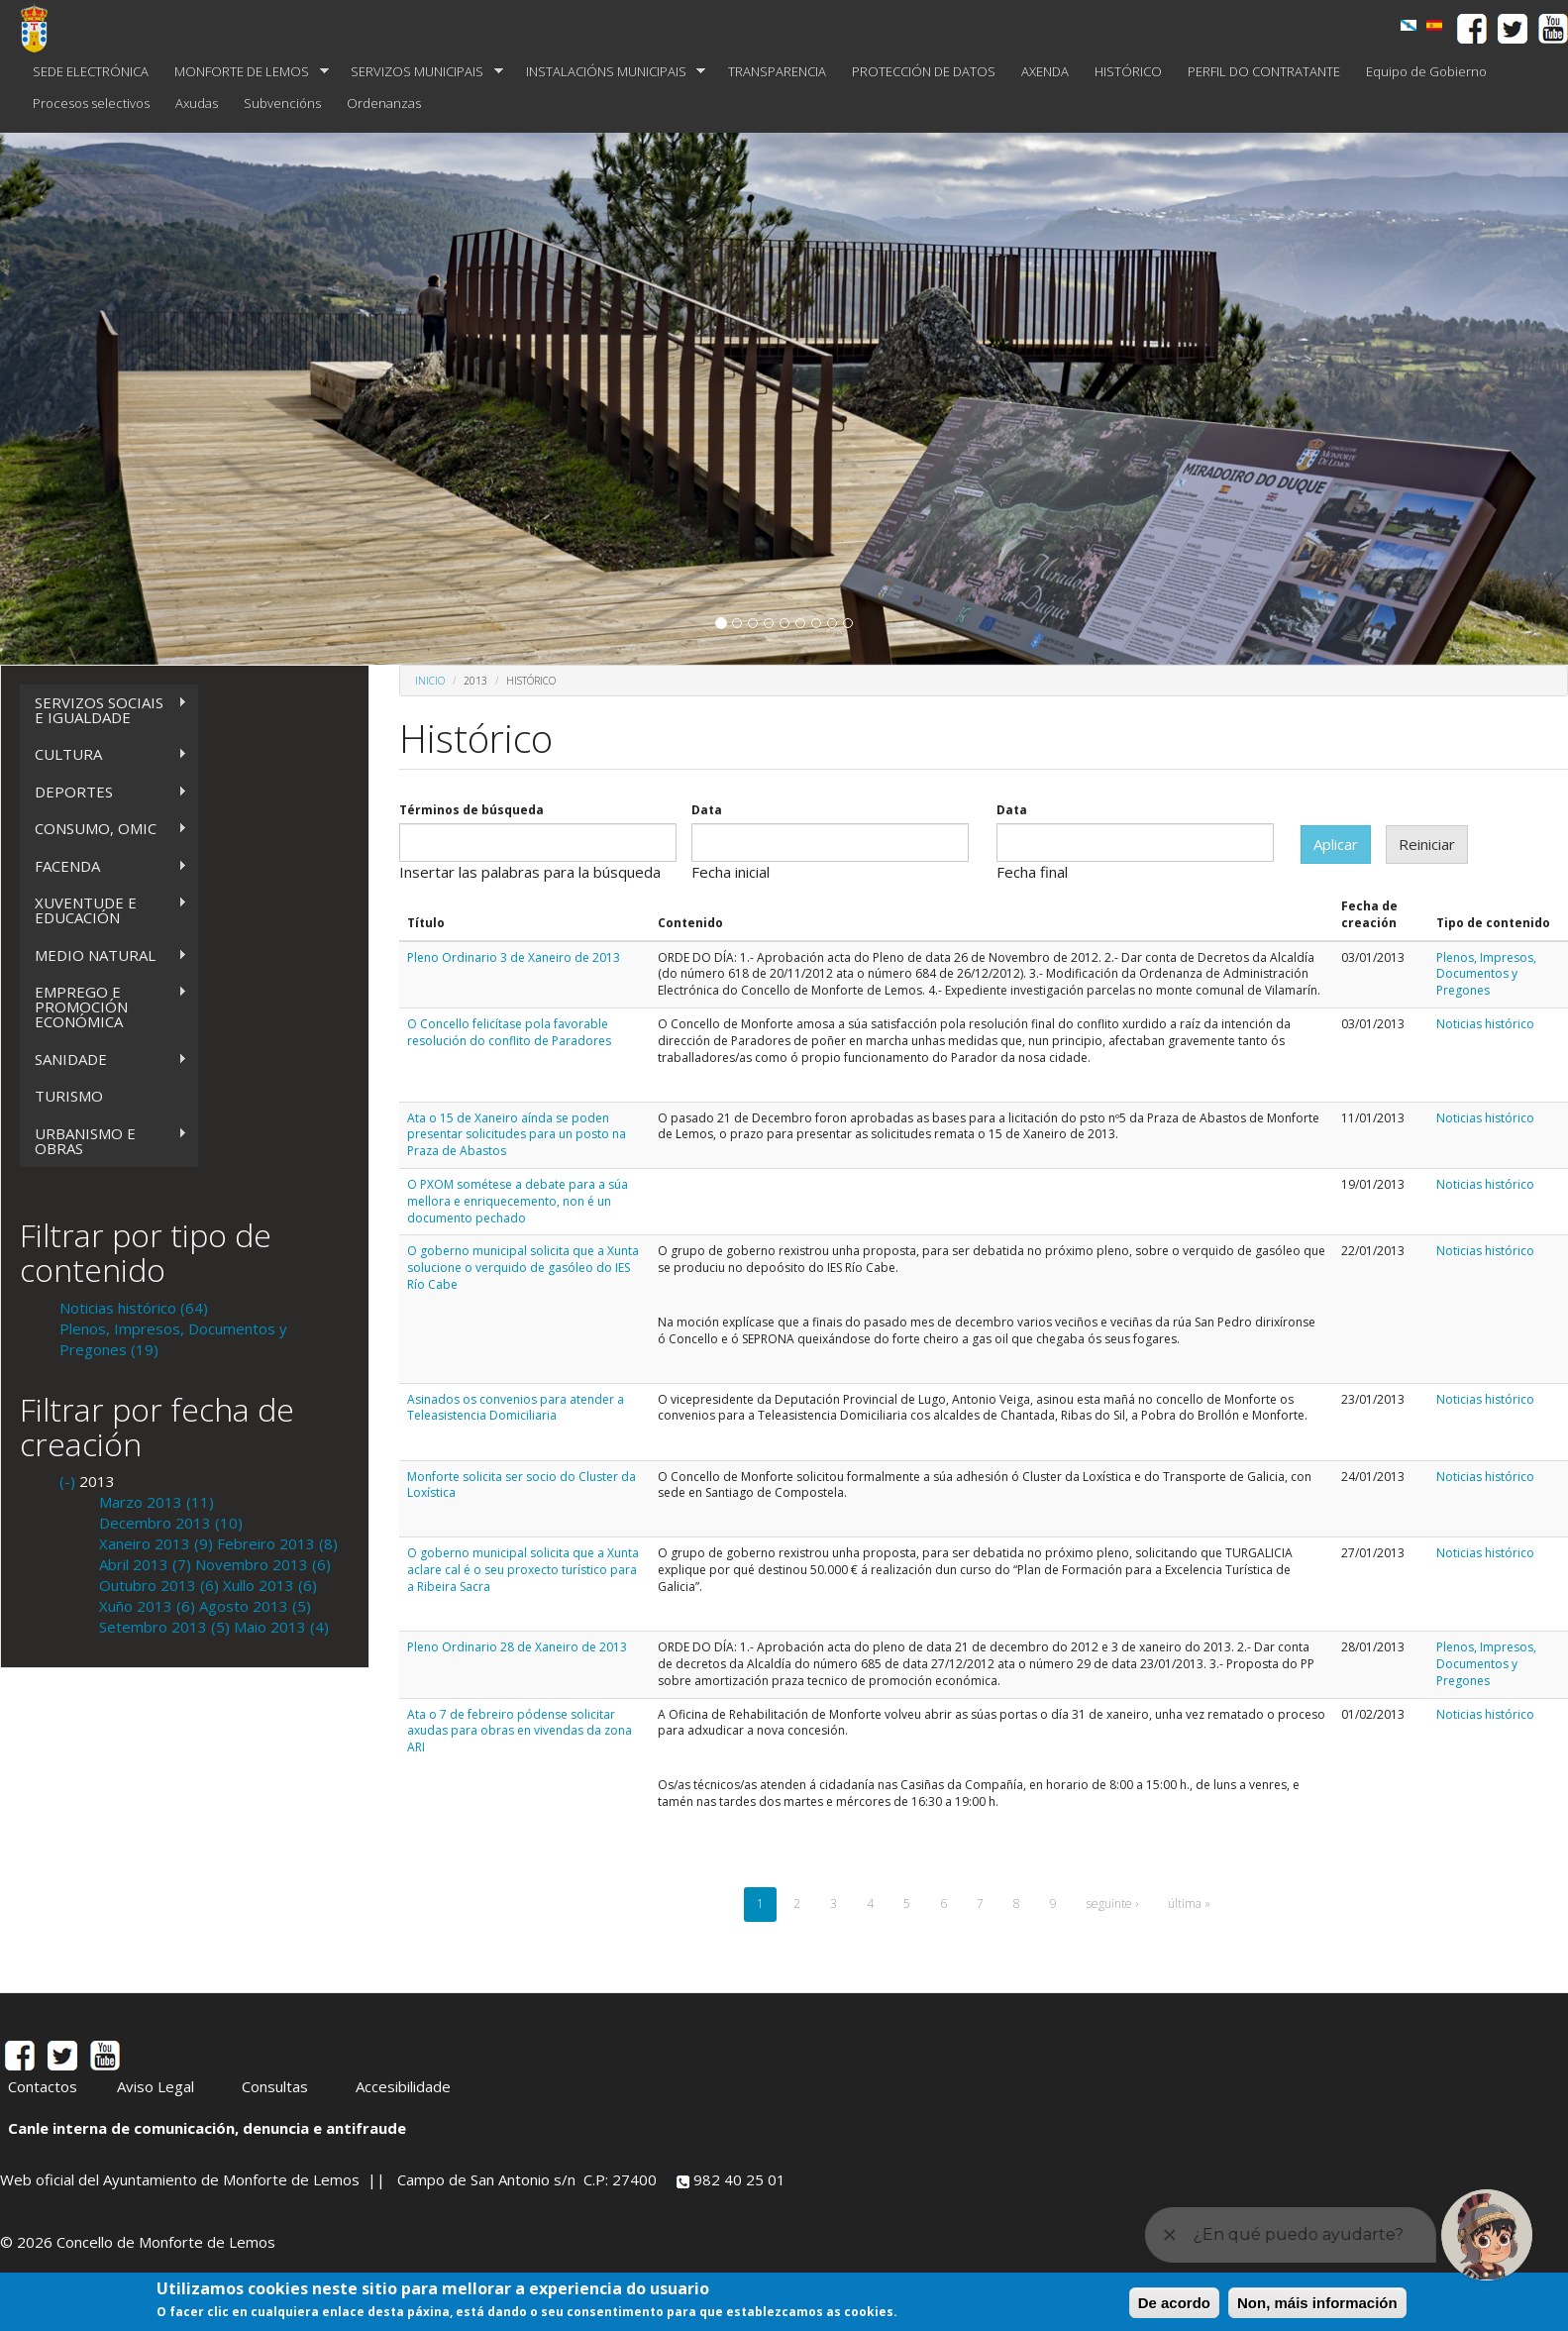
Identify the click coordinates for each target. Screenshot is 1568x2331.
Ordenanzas (384, 103)
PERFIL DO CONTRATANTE (1264, 71)
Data (706, 810)
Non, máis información (1317, 2302)
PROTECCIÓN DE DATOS (923, 71)
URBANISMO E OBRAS (103, 1140)
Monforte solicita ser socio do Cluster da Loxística (521, 1485)
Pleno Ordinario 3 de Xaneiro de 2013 (513, 957)
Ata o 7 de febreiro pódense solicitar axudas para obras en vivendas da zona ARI (519, 1731)
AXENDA (1045, 71)
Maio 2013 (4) (281, 1627)
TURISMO (69, 1096)
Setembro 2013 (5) (164, 1627)
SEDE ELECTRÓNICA (91, 71)
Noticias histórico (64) (133, 1308)
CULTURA (103, 754)
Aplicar (1335, 844)
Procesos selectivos (91, 103)
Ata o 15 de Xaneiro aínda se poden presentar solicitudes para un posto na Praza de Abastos (516, 1135)
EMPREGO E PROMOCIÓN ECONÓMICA (103, 1006)
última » (1189, 1903)
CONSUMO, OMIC (103, 828)
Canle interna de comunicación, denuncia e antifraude (207, 2128)
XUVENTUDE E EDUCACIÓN (103, 910)
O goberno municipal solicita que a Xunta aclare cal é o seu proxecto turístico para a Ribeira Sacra (523, 1569)
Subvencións (282, 103)
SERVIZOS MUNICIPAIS (420, 71)
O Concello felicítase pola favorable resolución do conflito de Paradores (509, 1032)
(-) (69, 1481)
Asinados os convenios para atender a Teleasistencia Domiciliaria (515, 1408)
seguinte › (1112, 1903)
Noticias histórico (1485, 1023)
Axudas (196, 103)
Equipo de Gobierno (1426, 71)
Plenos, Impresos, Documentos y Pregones (1486, 974)
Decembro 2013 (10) (171, 1523)
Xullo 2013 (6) (270, 1585)
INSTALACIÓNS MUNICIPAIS (609, 71)
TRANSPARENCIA (777, 71)
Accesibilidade (403, 2086)
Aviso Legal (155, 2086)
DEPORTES (103, 792)
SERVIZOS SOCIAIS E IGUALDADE (103, 709)
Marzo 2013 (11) (156, 1502)
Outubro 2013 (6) (159, 1585)
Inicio (430, 681)
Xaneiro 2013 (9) (156, 1543)
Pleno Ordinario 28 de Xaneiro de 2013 (517, 1647)
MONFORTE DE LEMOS (245, 71)
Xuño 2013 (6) (147, 1606)
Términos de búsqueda (471, 810)
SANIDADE (103, 1059)
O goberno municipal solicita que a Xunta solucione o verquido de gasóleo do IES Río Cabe (523, 1267)
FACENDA (103, 866)
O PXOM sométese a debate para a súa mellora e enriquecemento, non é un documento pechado (517, 1201)
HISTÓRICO (1128, 71)
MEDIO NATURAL (103, 955)
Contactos (42, 2086)
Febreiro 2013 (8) (277, 1543)
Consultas (275, 2086)
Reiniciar (1427, 844)
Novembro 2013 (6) (263, 1564)
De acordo (1174, 2302)
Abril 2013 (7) (145, 1564)
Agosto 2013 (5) (255, 1606)
